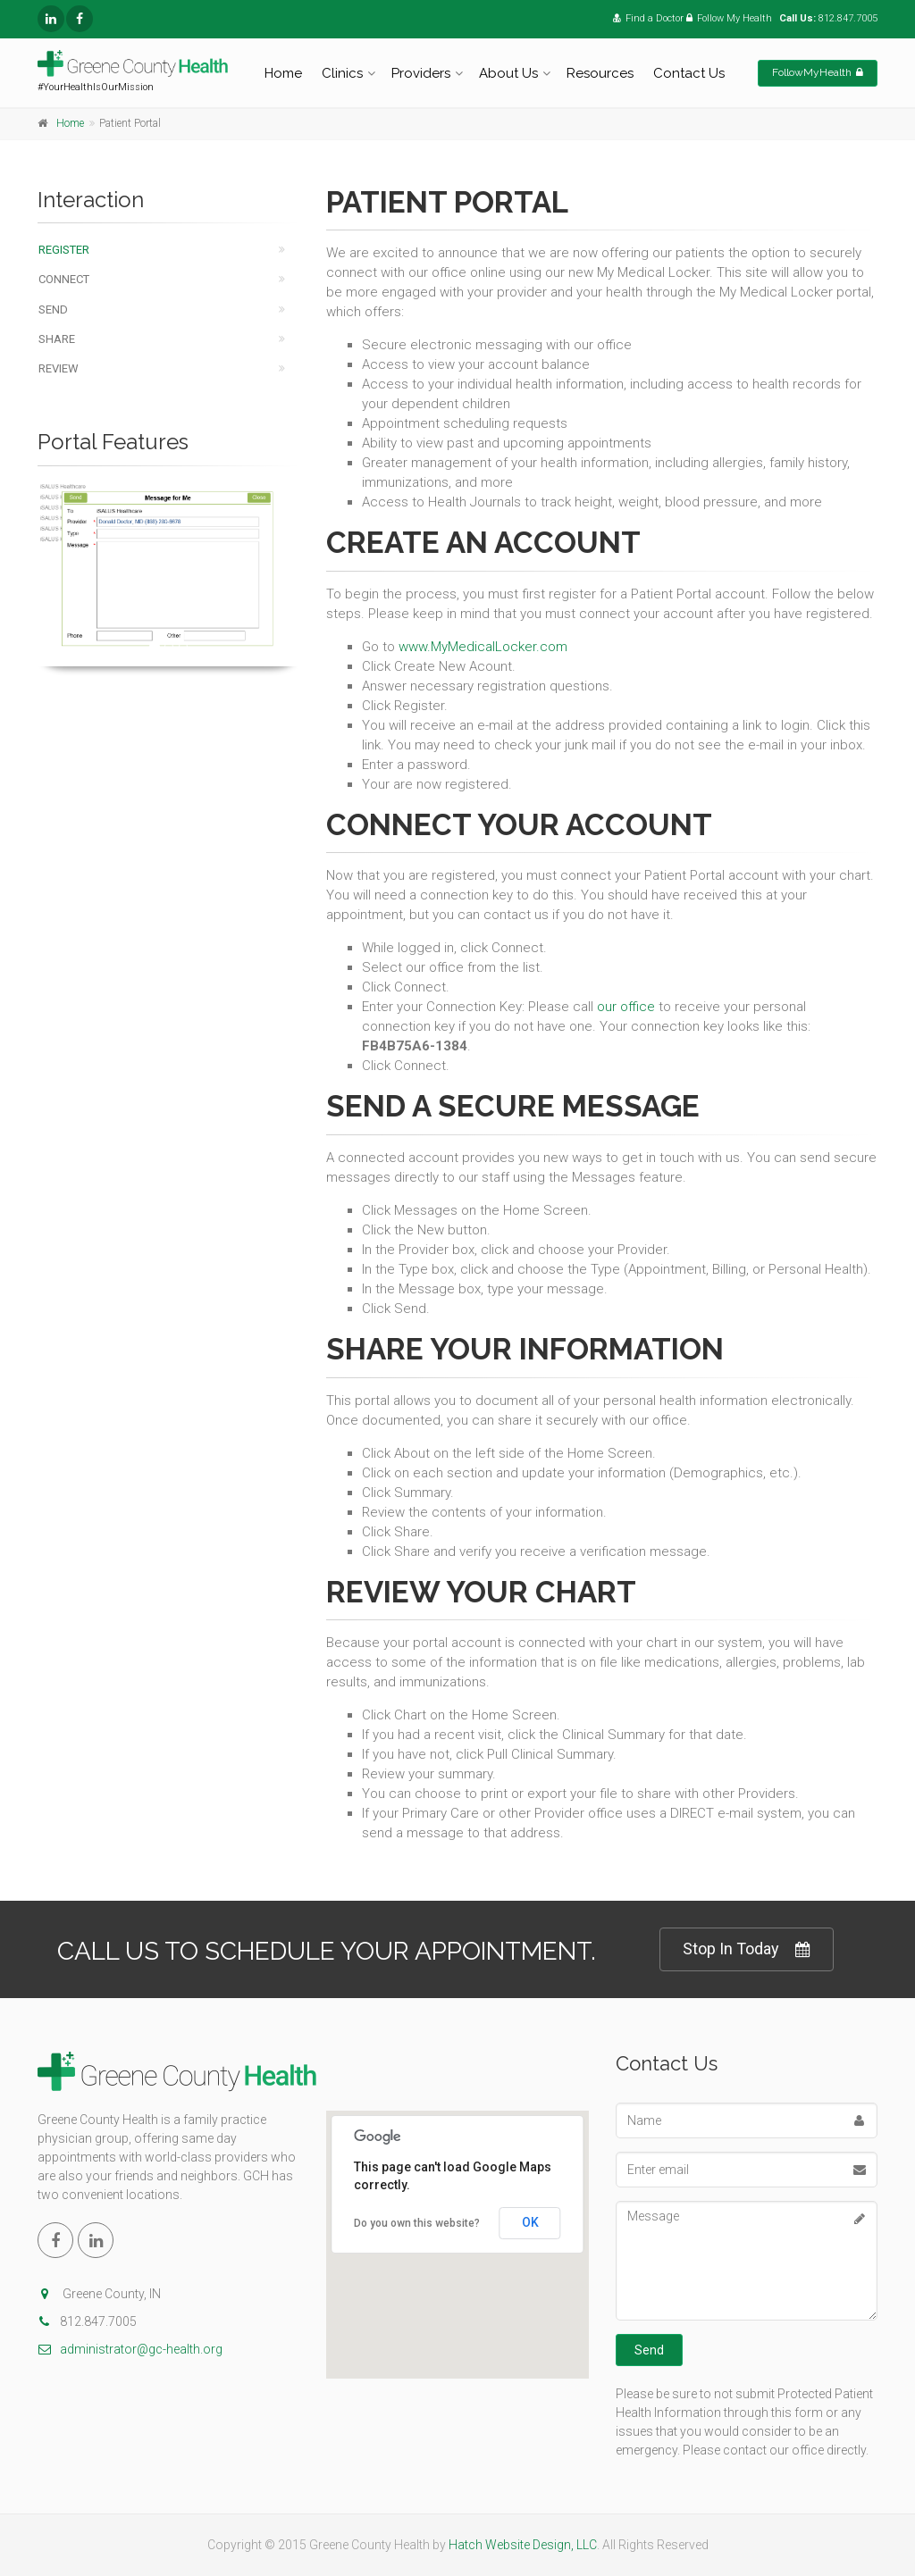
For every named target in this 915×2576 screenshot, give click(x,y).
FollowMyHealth (817, 72)
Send (53, 309)
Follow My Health (729, 18)
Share (56, 339)
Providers (420, 73)
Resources (600, 73)
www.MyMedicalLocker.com (483, 647)
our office (626, 1007)
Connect (63, 279)
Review (58, 368)
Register (63, 249)
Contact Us (689, 73)
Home (283, 73)
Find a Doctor (648, 18)
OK (530, 2222)
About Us (508, 73)
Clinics (342, 73)
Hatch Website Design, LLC (523, 2545)
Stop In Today (746, 1949)
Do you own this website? (417, 2223)
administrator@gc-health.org (130, 2349)
